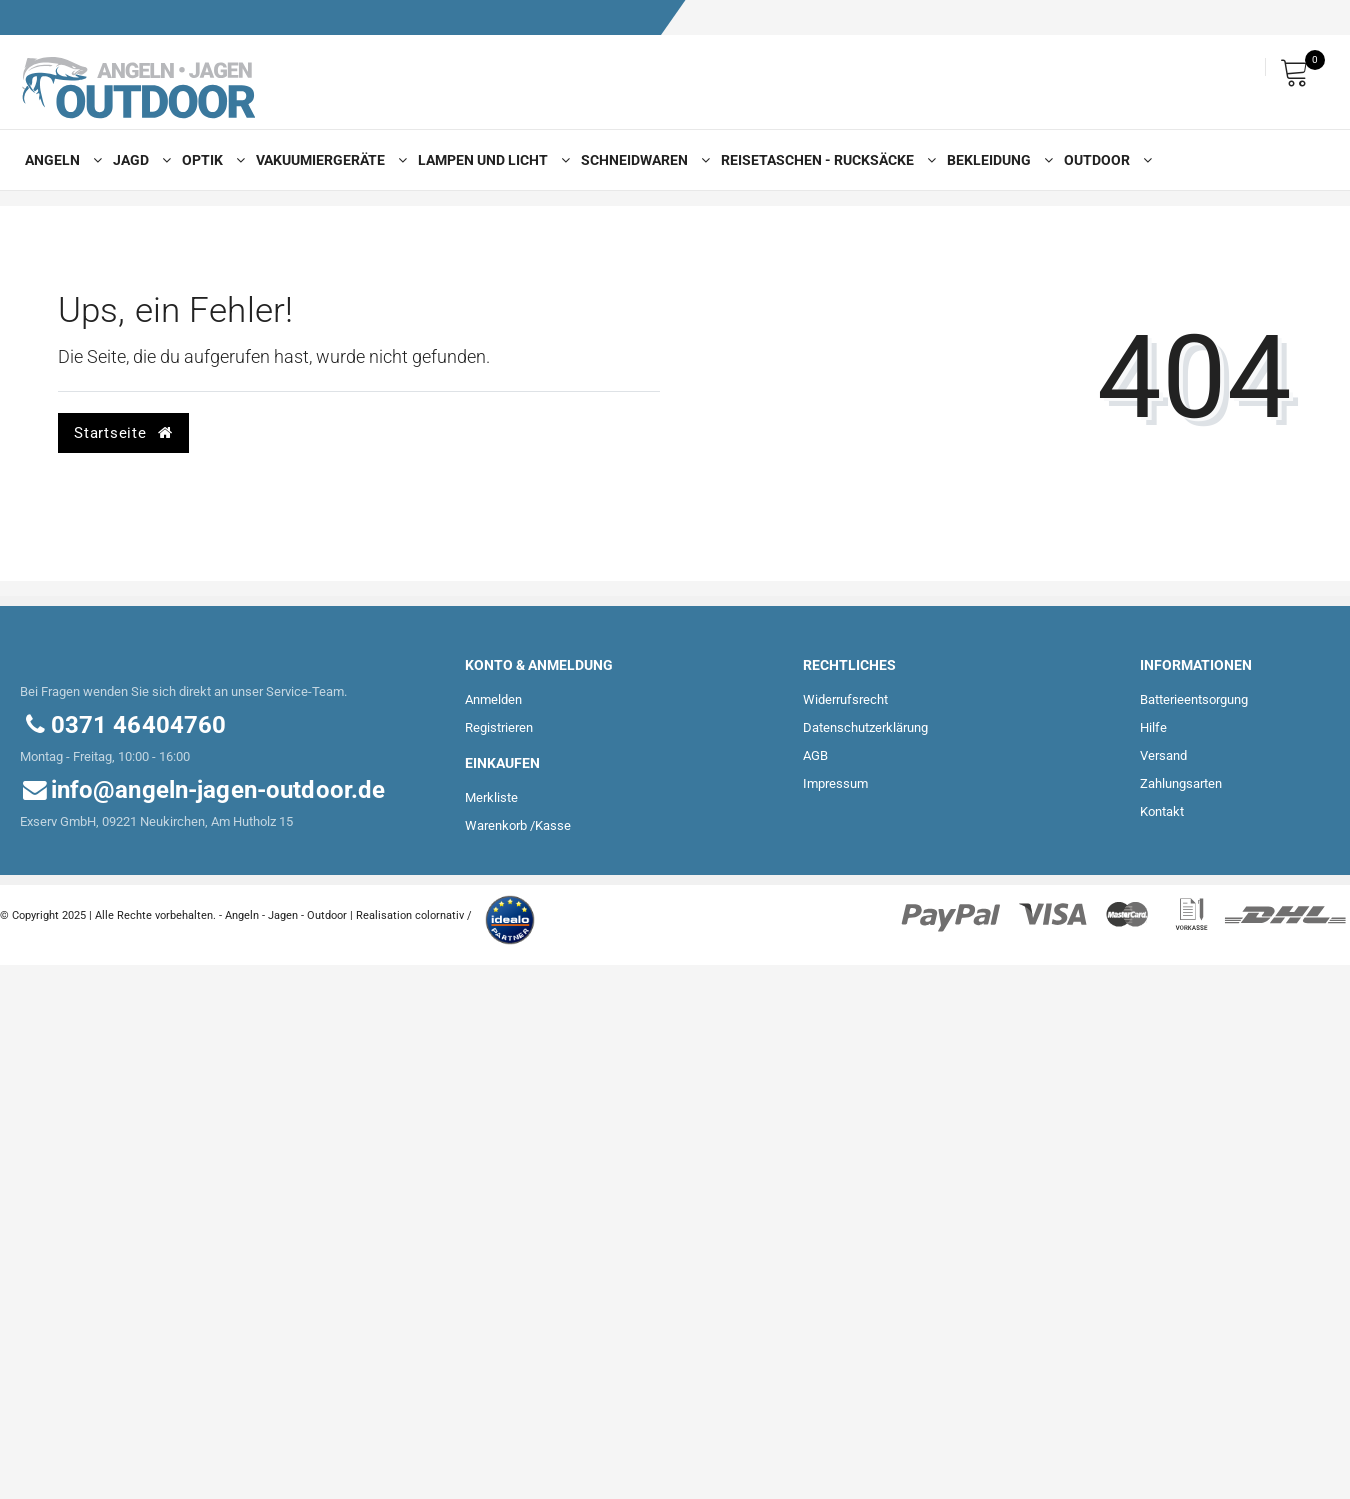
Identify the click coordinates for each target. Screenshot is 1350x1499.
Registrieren (499, 727)
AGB (815, 755)
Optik (209, 160)
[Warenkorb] (1300, 67)
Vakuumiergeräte (327, 160)
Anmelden (493, 699)
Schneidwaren (641, 160)
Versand (1163, 755)
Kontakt (1162, 811)
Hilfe (1153, 727)
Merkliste (491, 797)
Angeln (59, 160)
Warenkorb (496, 825)
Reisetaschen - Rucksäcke (824, 160)
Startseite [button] (123, 433)
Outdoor (1103, 160)
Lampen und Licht (489, 160)
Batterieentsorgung (1194, 699)
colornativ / (443, 915)
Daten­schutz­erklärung (865, 727)
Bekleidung (995, 160)
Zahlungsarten (1181, 783)
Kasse (553, 825)
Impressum (835, 783)
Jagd (137, 160)
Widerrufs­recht (845, 699)
